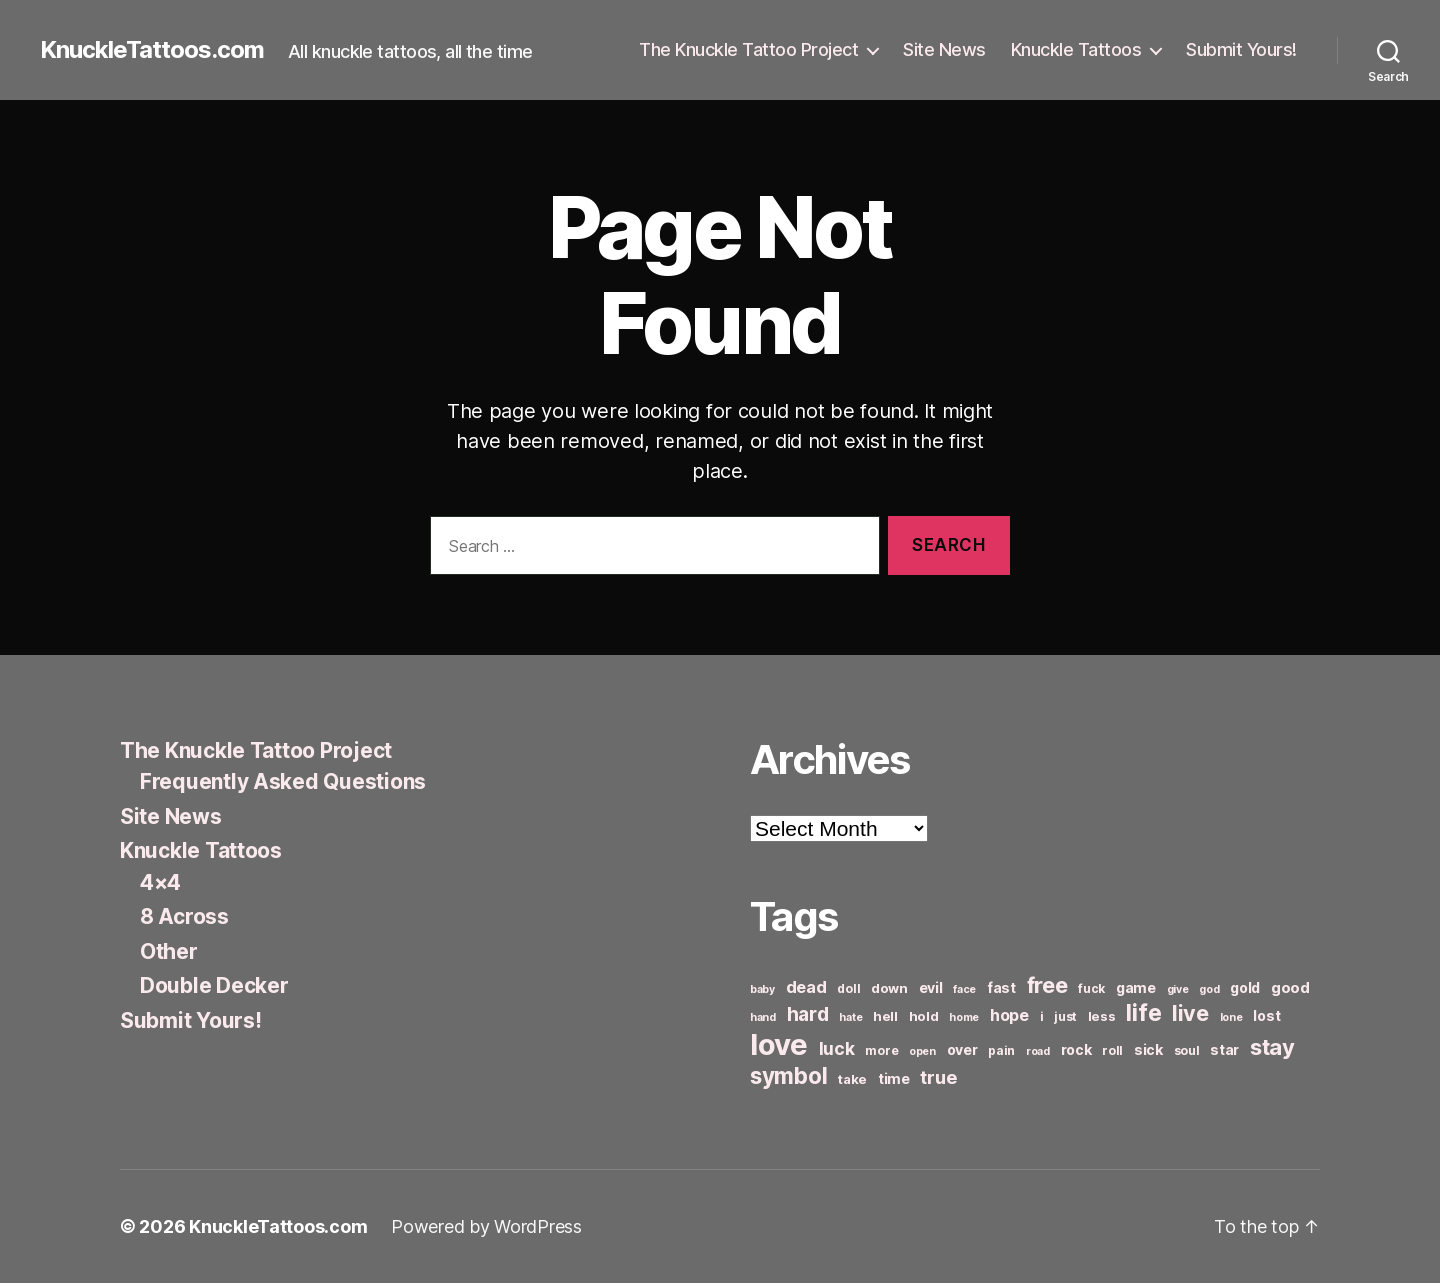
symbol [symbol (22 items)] (788, 1075)
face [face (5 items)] (964, 989)
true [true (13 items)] (938, 1077)
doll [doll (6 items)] (848, 988)
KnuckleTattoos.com (152, 50)
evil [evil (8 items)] (931, 987)
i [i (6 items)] (1042, 1016)
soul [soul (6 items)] (1187, 1050)
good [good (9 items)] (1290, 987)
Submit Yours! (1241, 49)
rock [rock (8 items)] (1076, 1049)
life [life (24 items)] (1143, 1012)
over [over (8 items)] (962, 1049)
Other (169, 951)
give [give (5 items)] (1178, 989)
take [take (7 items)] (852, 1079)
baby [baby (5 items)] (762, 989)
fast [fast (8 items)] (1001, 987)
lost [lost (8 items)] (1266, 1015)
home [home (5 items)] (964, 1017)
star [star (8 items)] (1224, 1049)
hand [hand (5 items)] (763, 1017)
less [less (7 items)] (1102, 1016)
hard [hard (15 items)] (808, 1014)
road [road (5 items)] (1038, 1051)
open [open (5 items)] (922, 1051)
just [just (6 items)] (1065, 1016)
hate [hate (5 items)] (850, 1017)
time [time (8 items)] (894, 1078)
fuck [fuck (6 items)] (1091, 988)
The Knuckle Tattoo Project (748, 49)
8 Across (184, 916)
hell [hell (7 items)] (885, 1016)
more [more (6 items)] (881, 1050)
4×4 (160, 882)
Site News (944, 49)
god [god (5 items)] (1209, 989)
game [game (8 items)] (1136, 987)
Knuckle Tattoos (1076, 49)
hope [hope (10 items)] (1009, 1015)
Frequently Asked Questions (283, 781)
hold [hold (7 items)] (924, 1016)
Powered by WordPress (486, 1226)
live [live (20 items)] (1190, 1013)
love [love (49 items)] (779, 1044)
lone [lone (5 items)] (1231, 1017)
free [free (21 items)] (1047, 985)
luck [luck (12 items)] (837, 1048)
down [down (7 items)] (889, 988)
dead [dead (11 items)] (806, 987)
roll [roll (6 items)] (1112, 1050)
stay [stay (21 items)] (1272, 1047)
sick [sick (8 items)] (1148, 1049)
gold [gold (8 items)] (1245, 987)
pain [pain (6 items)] (1001, 1050)
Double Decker (214, 985)
